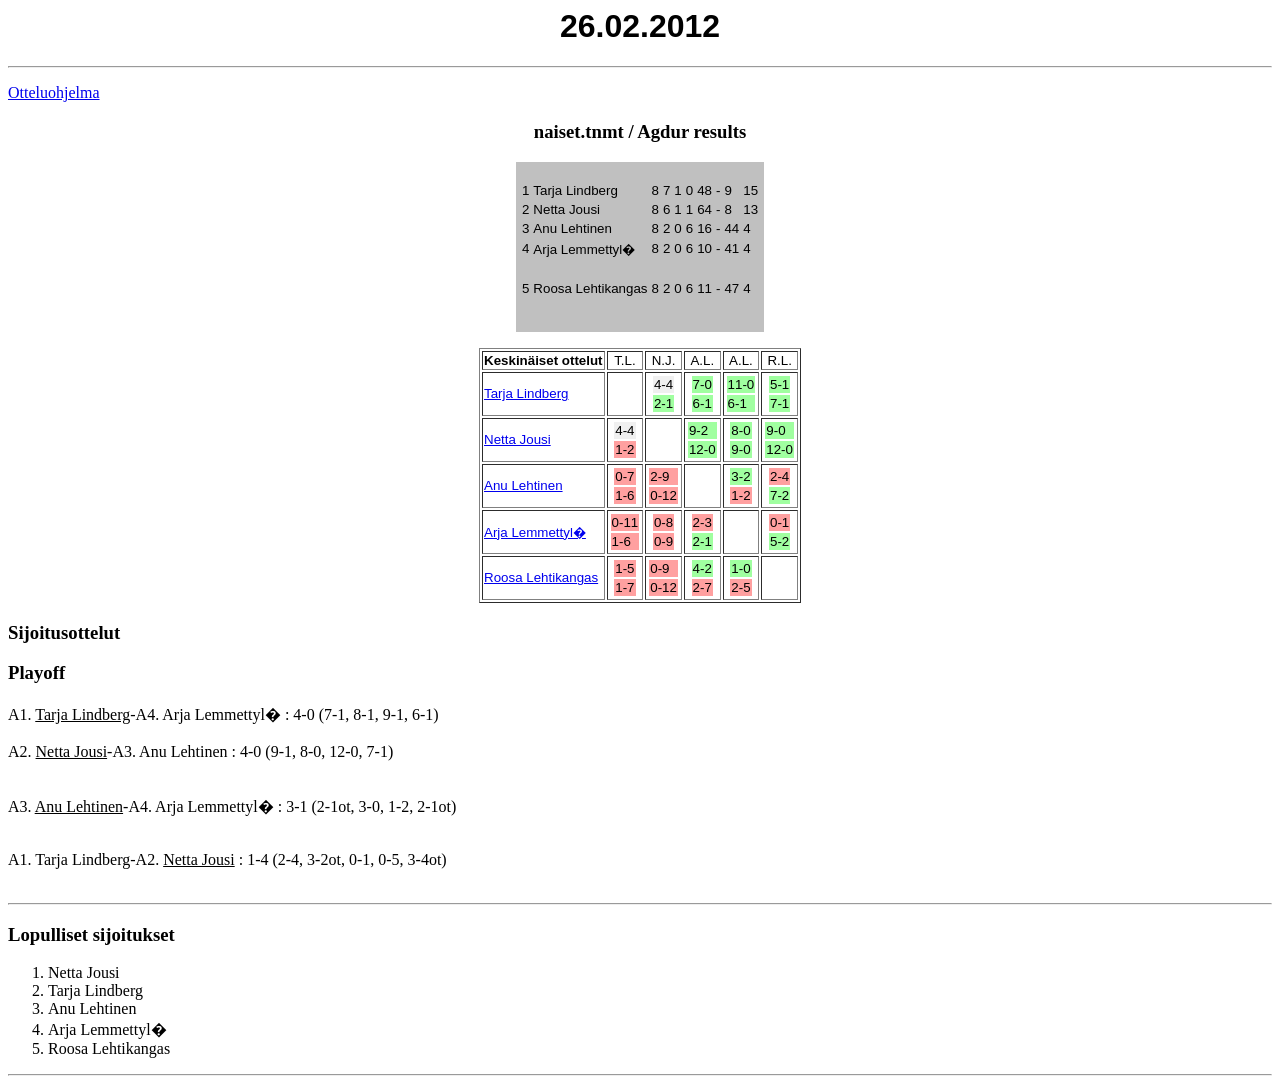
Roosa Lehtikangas (541, 577)
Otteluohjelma (54, 92)
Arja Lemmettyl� (535, 532)
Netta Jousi (517, 439)
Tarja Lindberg (526, 393)
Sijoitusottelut (64, 632)
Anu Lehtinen (523, 485)
